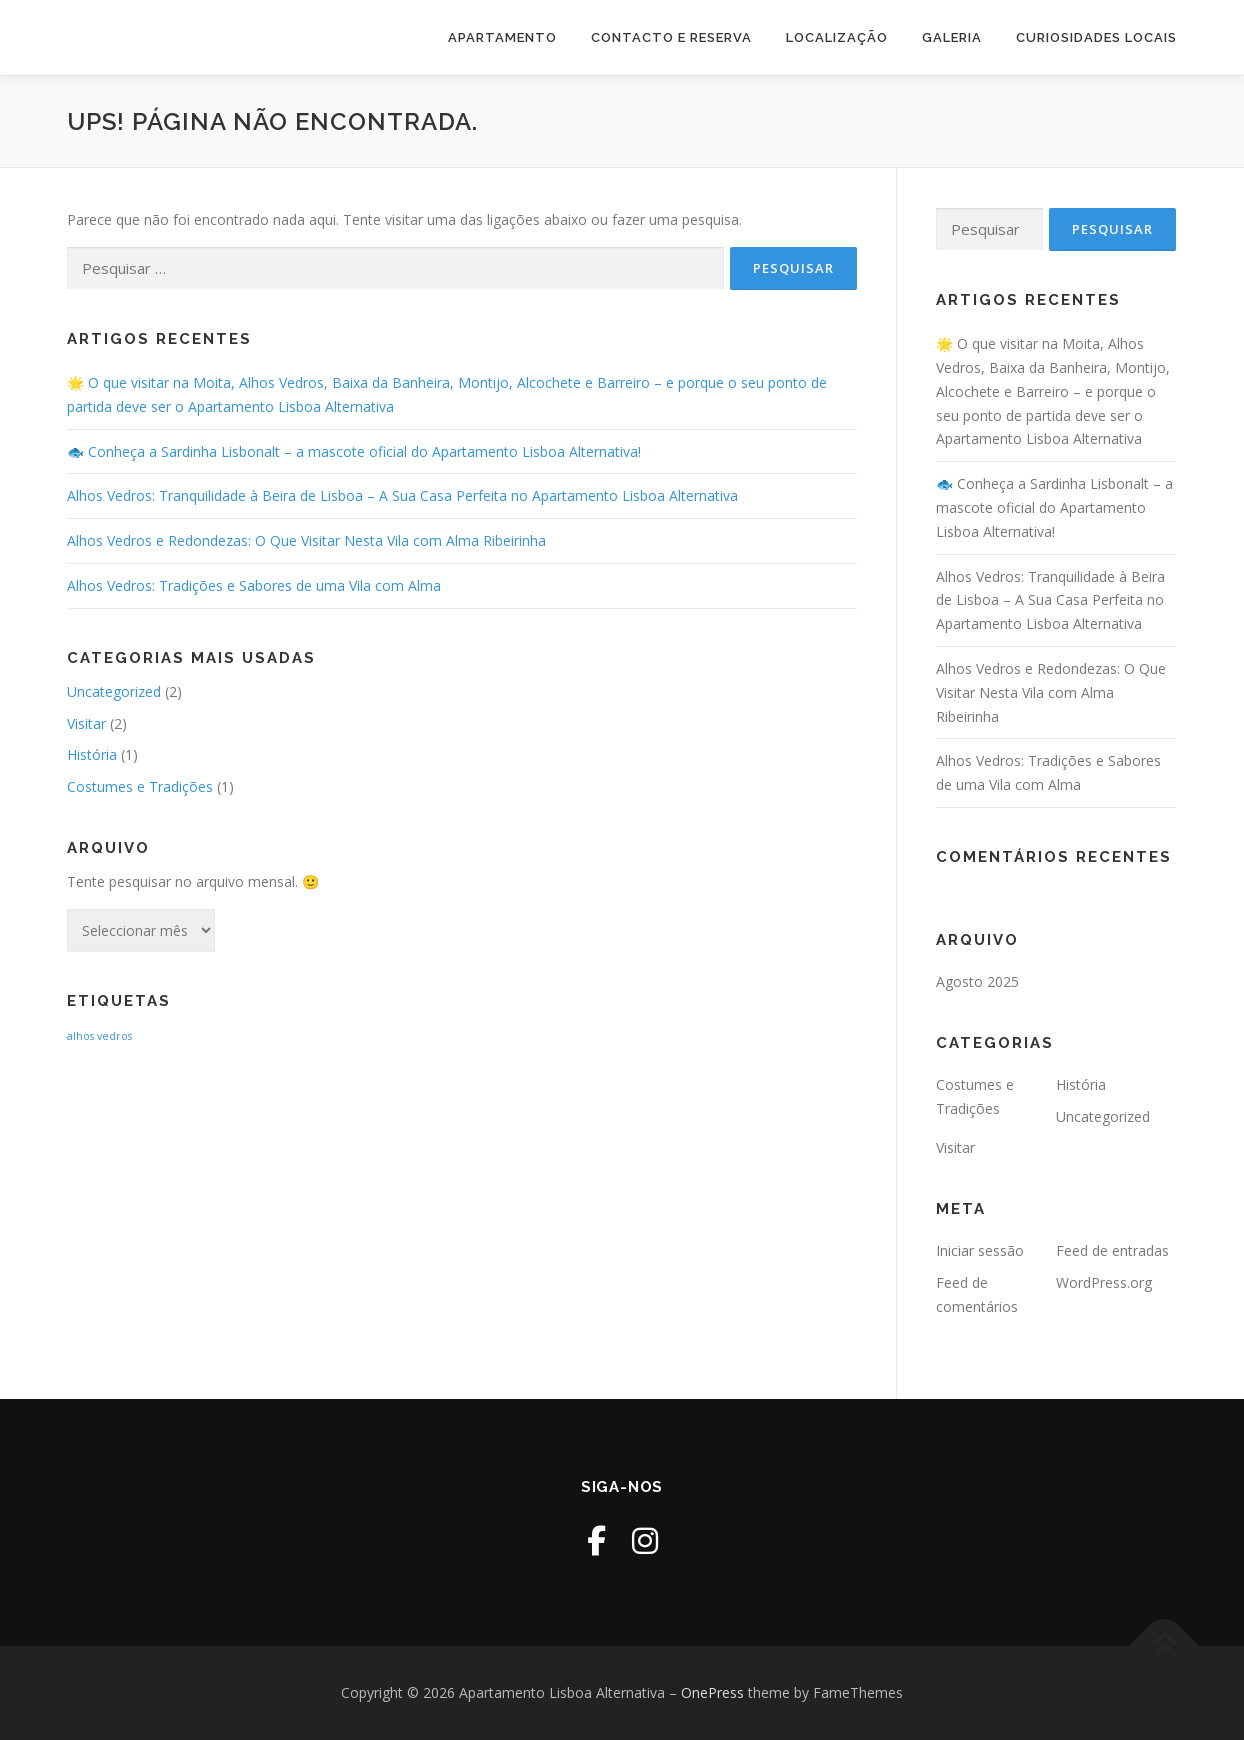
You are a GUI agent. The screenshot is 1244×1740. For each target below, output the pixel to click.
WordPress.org (1104, 1282)
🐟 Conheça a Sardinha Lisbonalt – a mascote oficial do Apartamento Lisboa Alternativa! (354, 451)
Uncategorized (114, 691)
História (92, 754)
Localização (837, 37)
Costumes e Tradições (140, 786)
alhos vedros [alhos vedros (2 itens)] (99, 1036)
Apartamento (502, 37)
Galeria (952, 37)
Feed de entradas (1112, 1250)
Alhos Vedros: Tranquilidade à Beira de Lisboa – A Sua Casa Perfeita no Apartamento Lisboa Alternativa (402, 495)
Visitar (86, 723)
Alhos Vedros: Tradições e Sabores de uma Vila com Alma (254, 585)
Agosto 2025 (977, 981)
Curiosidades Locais (1096, 37)
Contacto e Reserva (671, 37)
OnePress (712, 1692)
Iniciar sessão (980, 1250)
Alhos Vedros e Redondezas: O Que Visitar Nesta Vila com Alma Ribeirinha (306, 540)
